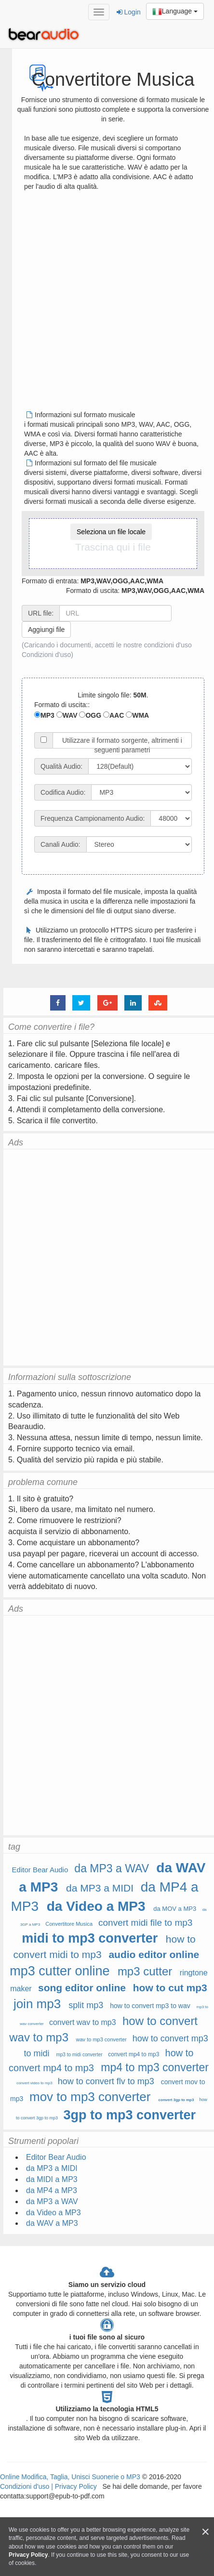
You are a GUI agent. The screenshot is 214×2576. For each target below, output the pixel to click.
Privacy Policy (75, 2486)
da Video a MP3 (96, 1906)
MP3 (44, 715)
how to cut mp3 (170, 1987)
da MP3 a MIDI (100, 1887)
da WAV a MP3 (52, 2223)
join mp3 (37, 2004)
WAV (67, 715)
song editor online (82, 1987)
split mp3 (85, 2005)
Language (175, 11)
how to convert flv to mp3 (106, 2081)
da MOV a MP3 (174, 1908)
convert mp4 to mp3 (133, 2054)
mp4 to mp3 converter (155, 2067)
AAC (113, 715)
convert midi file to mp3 (145, 1923)
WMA (137, 715)
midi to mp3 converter (90, 1938)
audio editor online (153, 1954)
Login (129, 12)
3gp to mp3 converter (129, 2115)
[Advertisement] (103, 304)
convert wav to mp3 (82, 2022)
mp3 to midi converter (79, 2054)
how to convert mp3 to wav (150, 2006)
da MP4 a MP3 (51, 2190)
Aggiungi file (46, 629)
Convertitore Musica (69, 1924)
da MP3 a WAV (111, 1868)
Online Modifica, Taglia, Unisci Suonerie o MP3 (70, 2477)
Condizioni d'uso (46, 654)
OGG (90, 715)
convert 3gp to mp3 (176, 2100)
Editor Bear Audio (40, 1870)
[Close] (205, 2532)
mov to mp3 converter (89, 2097)
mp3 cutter (145, 1971)
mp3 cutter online (59, 1971)
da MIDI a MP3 (52, 2179)
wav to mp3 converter (101, 2039)
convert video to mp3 (34, 2083)
